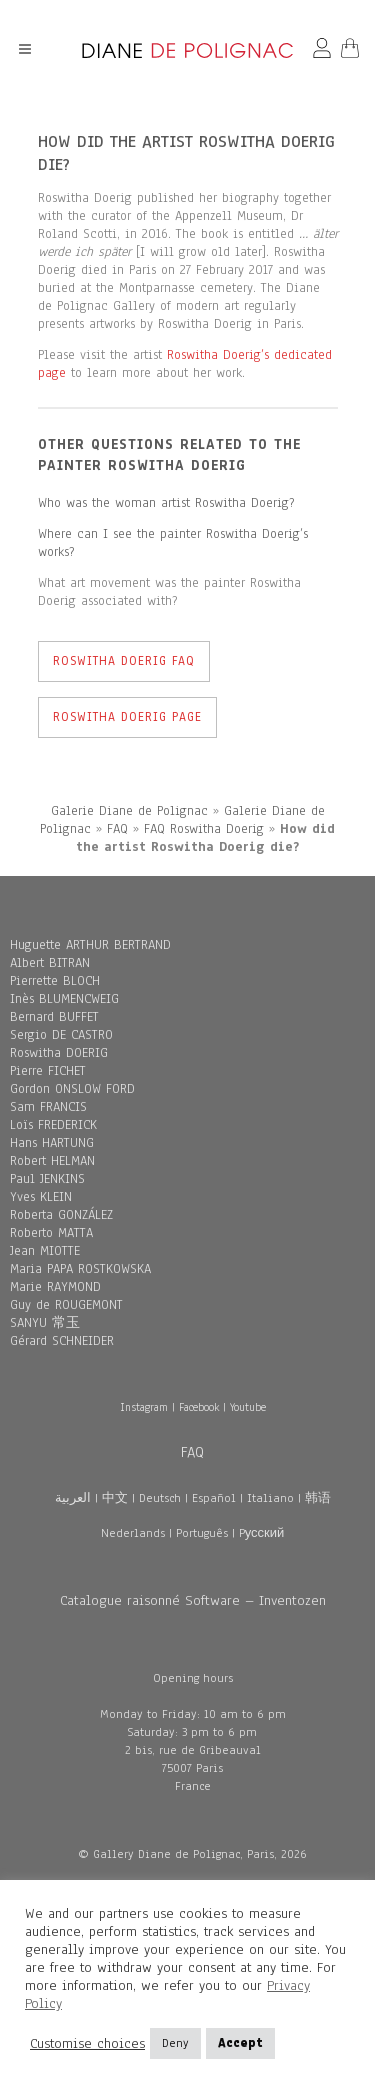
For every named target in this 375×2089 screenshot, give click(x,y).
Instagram (144, 1407)
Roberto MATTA (51, 1233)
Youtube (248, 1407)
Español (214, 1498)
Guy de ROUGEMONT (66, 1305)
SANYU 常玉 (45, 1323)
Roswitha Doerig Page (127, 717)
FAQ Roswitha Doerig (204, 829)
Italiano (270, 1498)
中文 (115, 1498)
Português (202, 1533)
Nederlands (133, 1533)
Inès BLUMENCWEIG (64, 999)
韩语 (318, 1498)
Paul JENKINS (47, 1179)
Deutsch (160, 1498)
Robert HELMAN (52, 1161)
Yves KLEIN (41, 1197)
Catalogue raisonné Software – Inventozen (193, 1600)
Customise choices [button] (87, 2044)
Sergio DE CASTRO (61, 1035)
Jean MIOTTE (45, 1251)
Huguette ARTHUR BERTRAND (90, 945)
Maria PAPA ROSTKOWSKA (80, 1269)
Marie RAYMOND (55, 1287)
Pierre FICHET (48, 1071)
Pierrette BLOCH (55, 981)
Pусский (262, 1533)
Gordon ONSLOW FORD (72, 1089)
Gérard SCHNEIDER (62, 1341)
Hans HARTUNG (52, 1143)
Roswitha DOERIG (59, 1053)
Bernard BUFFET (54, 1017)
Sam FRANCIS (48, 1107)
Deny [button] (175, 2043)
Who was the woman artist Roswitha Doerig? (166, 503)
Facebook (199, 1407)
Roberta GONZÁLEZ (61, 1215)
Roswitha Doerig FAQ (124, 661)
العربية (73, 1498)
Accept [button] (240, 2043)
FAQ (117, 829)
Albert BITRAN (50, 963)
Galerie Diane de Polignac (129, 811)
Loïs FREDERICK (53, 1125)
